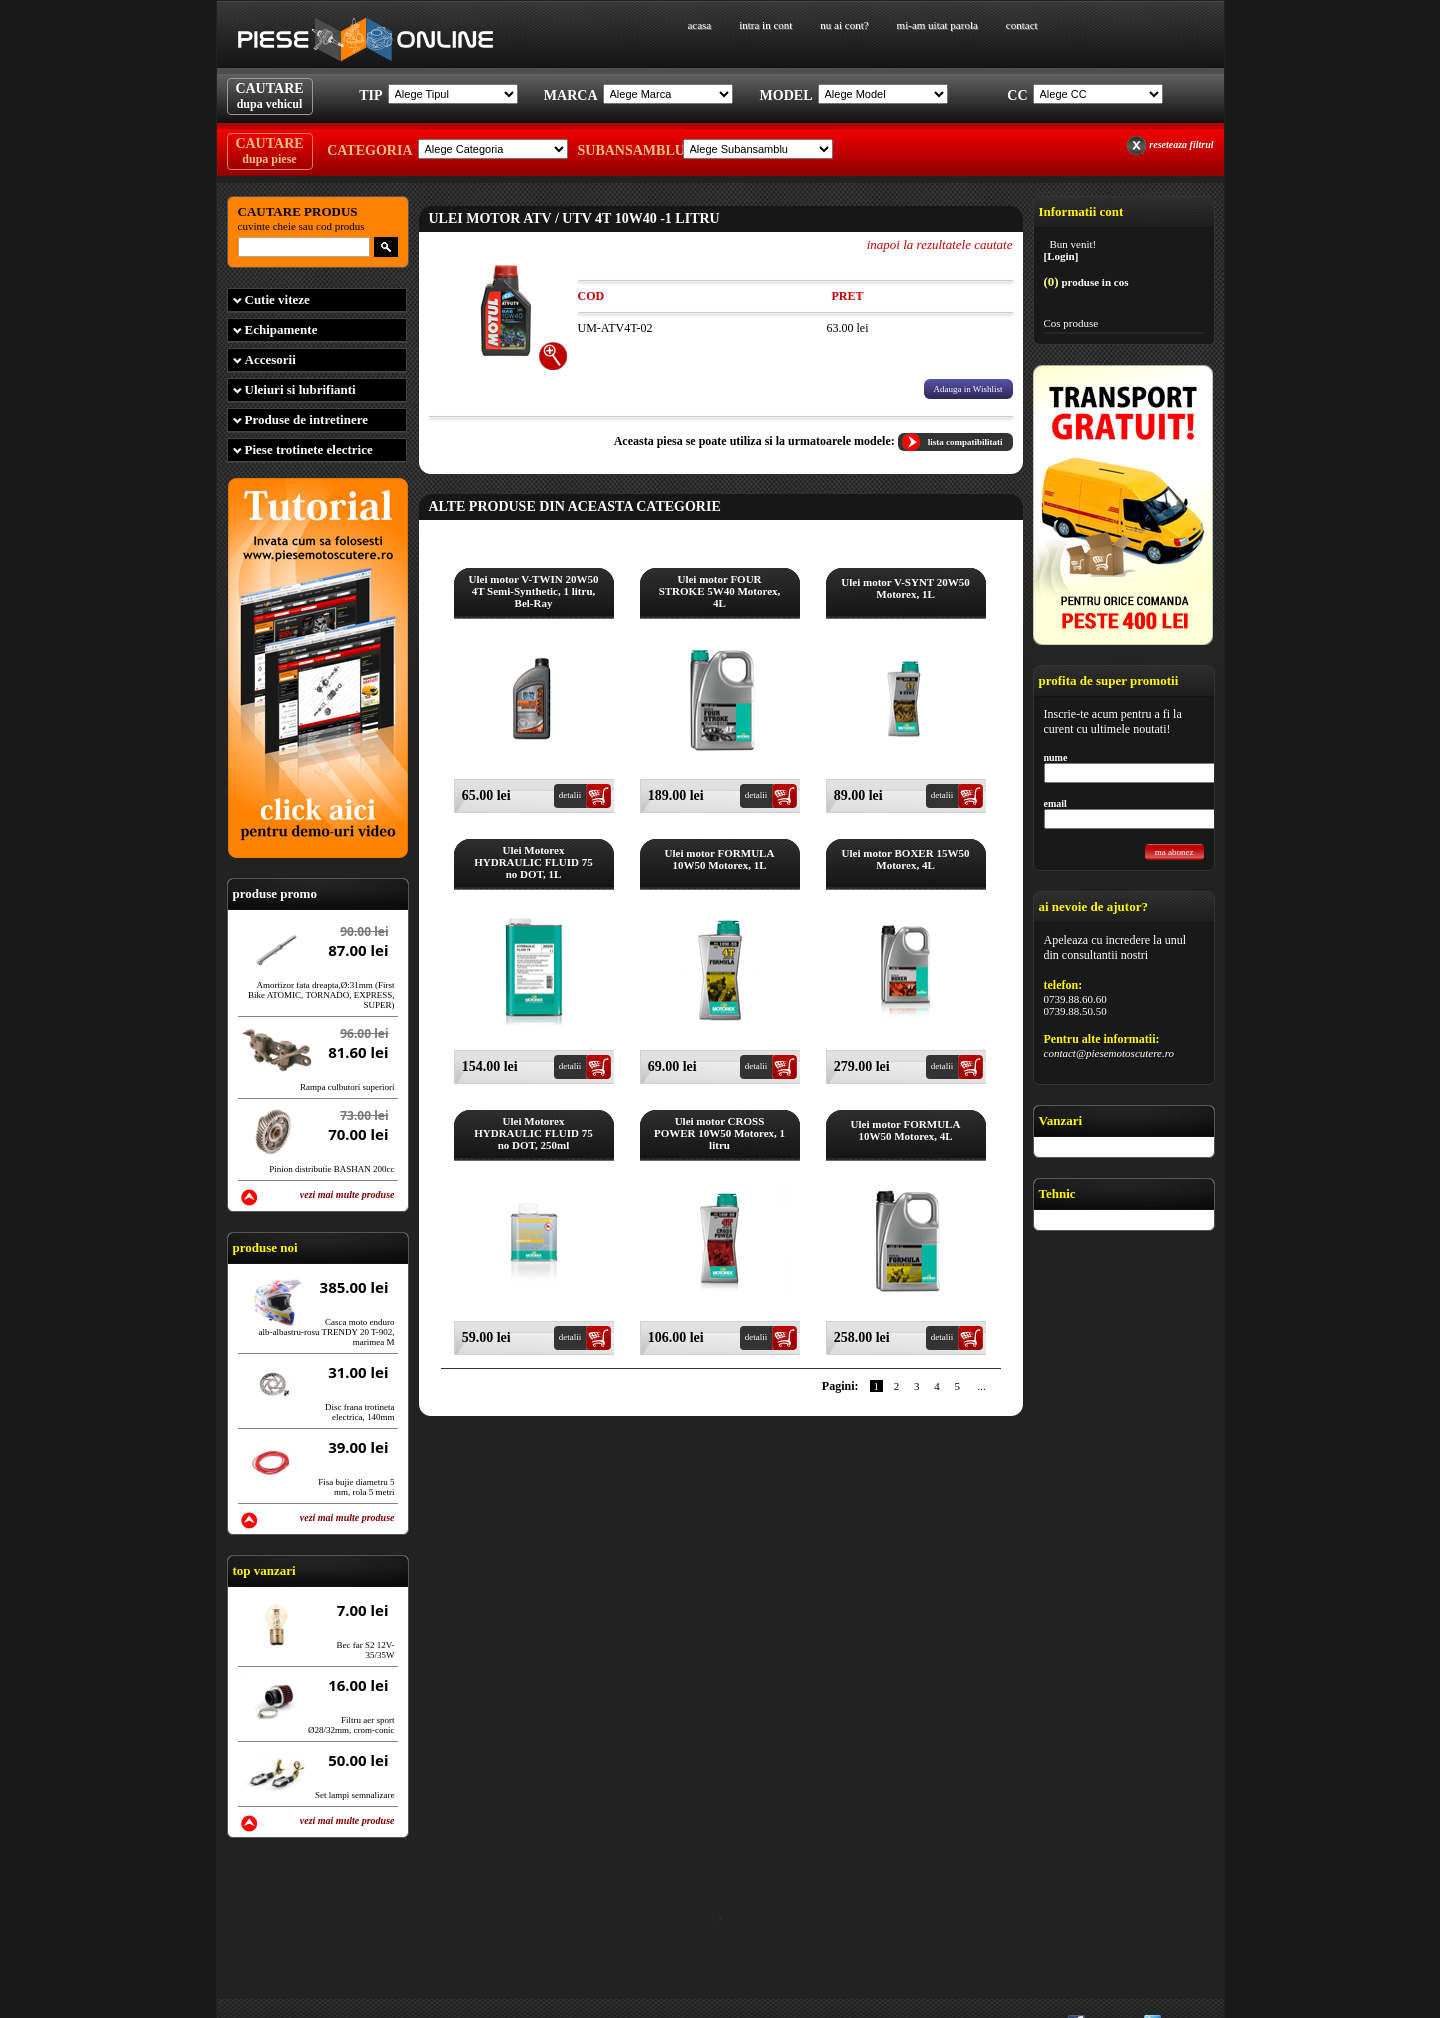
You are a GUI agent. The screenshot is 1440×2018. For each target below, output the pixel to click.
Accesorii (270, 359)
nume (1056, 757)
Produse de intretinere (307, 419)
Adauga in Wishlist (968, 389)
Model (786, 95)
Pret (847, 296)
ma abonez (1174, 852)
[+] (553, 356)
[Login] (1061, 256)
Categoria (369, 150)
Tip (370, 95)
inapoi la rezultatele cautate (940, 244)
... (982, 1386)
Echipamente (281, 329)
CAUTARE (269, 96)
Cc (1017, 95)
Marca (571, 95)
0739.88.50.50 (1075, 1011)
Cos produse (1071, 323)
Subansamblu (628, 150)
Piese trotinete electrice (309, 449)
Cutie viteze (277, 299)
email (1055, 803)
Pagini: (840, 1386)
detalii (570, 795)
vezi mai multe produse (347, 1194)
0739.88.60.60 (1075, 999)
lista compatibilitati (965, 442)
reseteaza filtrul (1181, 144)
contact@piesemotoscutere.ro (1109, 1053)
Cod (591, 296)
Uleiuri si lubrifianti (300, 389)
